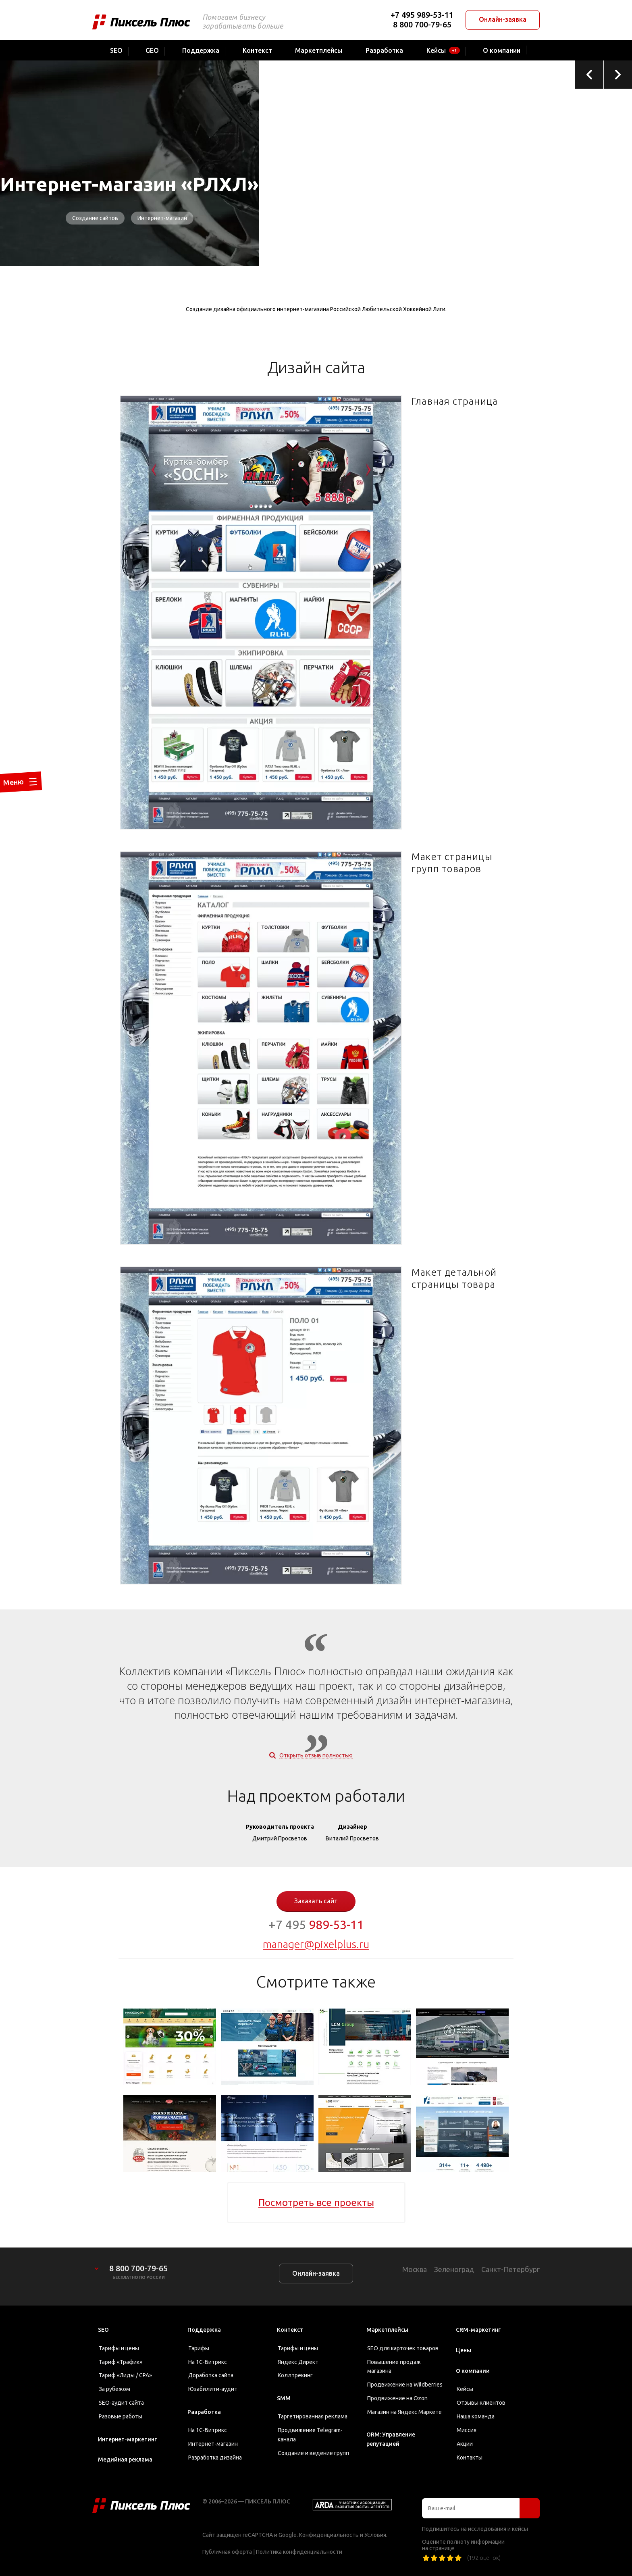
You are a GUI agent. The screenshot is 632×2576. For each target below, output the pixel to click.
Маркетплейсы (387, 2330)
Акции (465, 2444)
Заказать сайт (316, 1900)
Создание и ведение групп (313, 2453)
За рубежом (114, 2389)
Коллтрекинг (295, 2375)
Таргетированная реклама (312, 2416)
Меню (9, 808)
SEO (103, 2330)
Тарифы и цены (119, 2348)
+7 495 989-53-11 (422, 14)
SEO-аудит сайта (121, 2402)
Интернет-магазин (162, 218)
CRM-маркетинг (478, 2330)
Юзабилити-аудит (212, 2389)
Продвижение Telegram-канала (310, 2435)
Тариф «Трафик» (120, 2362)
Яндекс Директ (298, 2362)
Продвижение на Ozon (397, 2398)
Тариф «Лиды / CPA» (125, 2375)
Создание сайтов (95, 218)
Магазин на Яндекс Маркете (404, 2412)
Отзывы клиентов (481, 2402)
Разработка (204, 2412)
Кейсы (465, 2389)
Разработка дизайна (215, 2457)
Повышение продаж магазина (394, 2366)
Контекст (290, 2330)
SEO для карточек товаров (403, 2348)
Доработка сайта (210, 2375)
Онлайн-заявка (502, 19)
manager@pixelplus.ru (316, 1944)
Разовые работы (120, 2416)
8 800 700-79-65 (422, 24)
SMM (284, 2398)
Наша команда (476, 2416)
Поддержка (204, 2330)
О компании (473, 2371)
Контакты (469, 2457)
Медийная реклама (125, 2459)
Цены (463, 2350)
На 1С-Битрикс (207, 2362)
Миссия (466, 2430)
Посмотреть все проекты (316, 2202)
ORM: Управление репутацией (390, 2439)
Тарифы (198, 2348)
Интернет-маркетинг (127, 2439)
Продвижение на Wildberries (405, 2384)
